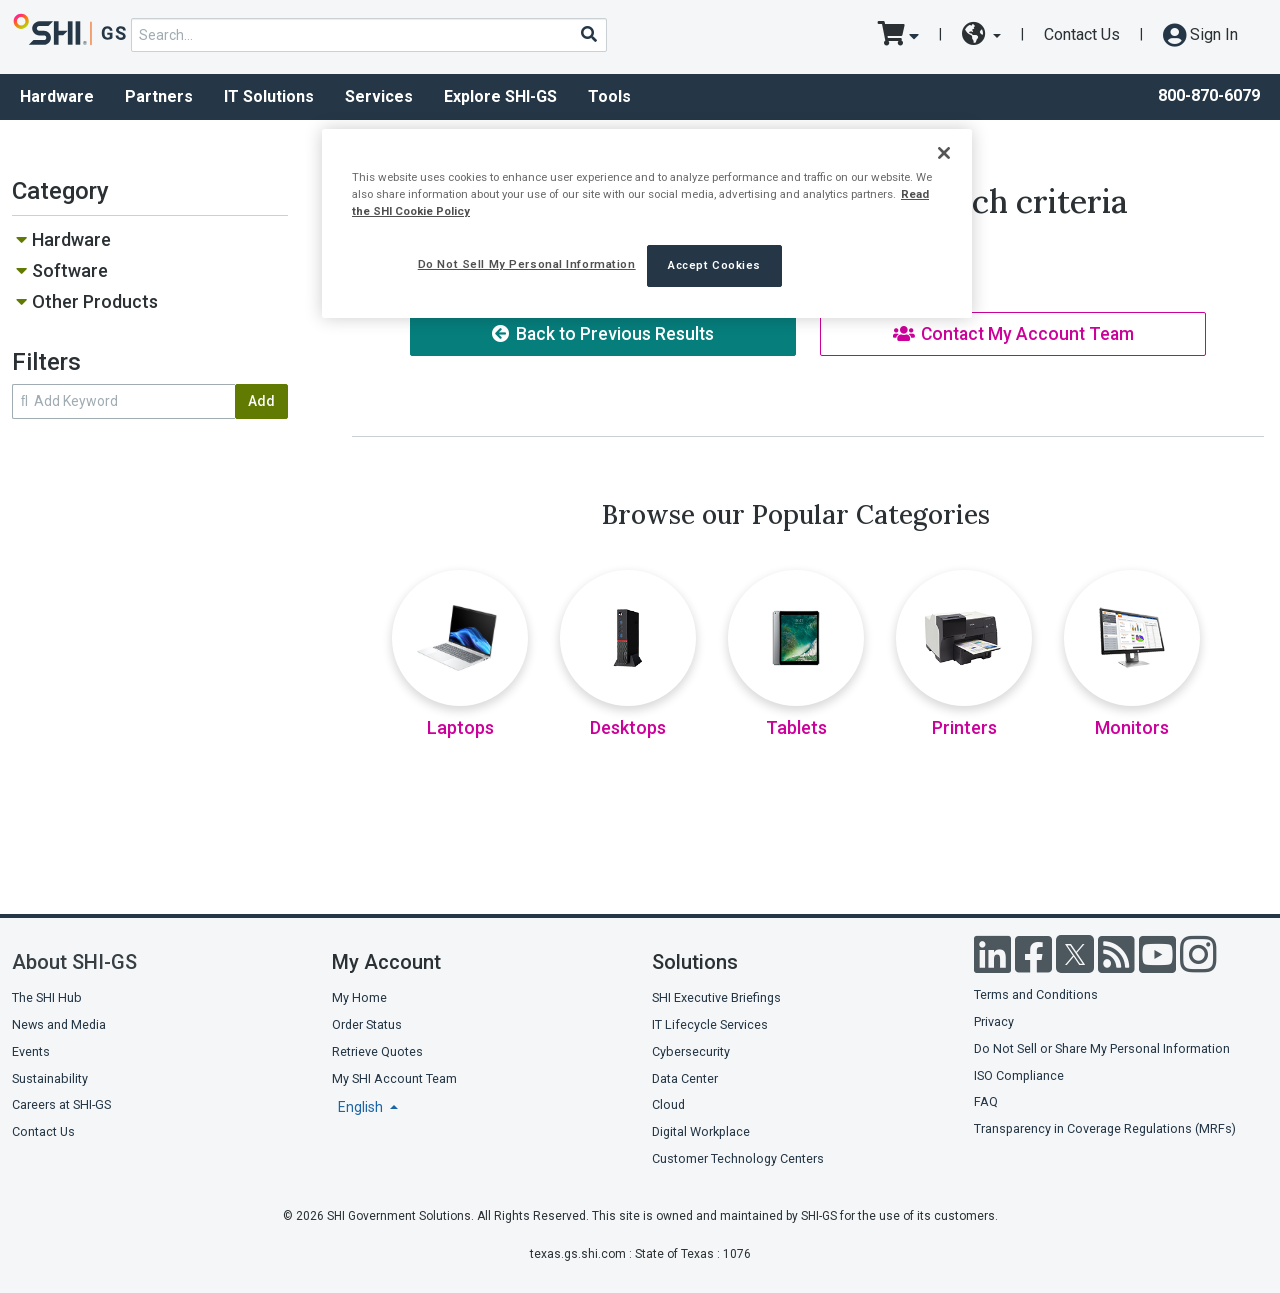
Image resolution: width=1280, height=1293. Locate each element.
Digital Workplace (701, 1131)
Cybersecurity (691, 1051)
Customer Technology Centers (738, 1158)
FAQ (986, 1101)
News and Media (59, 1024)
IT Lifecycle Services (710, 1024)
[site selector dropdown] (981, 35)
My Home (359, 997)
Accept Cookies (714, 265)
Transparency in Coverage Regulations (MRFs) (1105, 1128)
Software (70, 270)
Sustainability (50, 1078)
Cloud (668, 1104)
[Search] (588, 34)
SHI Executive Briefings (716, 997)
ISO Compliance (1019, 1075)
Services (379, 96)
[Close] (944, 153)
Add (261, 401)
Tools (609, 96)
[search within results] (123, 401)
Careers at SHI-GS (61, 1104)
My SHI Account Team (394, 1078)
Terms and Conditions (1036, 994)
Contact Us (1082, 34)
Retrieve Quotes (377, 1051)
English (362, 1107)
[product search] (368, 35)
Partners (159, 96)
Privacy (994, 1021)
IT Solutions (269, 96)
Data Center (685, 1078)
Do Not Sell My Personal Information (527, 264)
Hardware (57, 96)
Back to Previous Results (603, 334)
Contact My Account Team (1013, 334)
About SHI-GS (74, 962)
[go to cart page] (898, 35)
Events (31, 1051)
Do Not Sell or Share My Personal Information (1102, 1048)
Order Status (367, 1024)
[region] (647, 223)
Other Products (95, 301)
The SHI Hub (47, 997)
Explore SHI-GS (500, 96)
